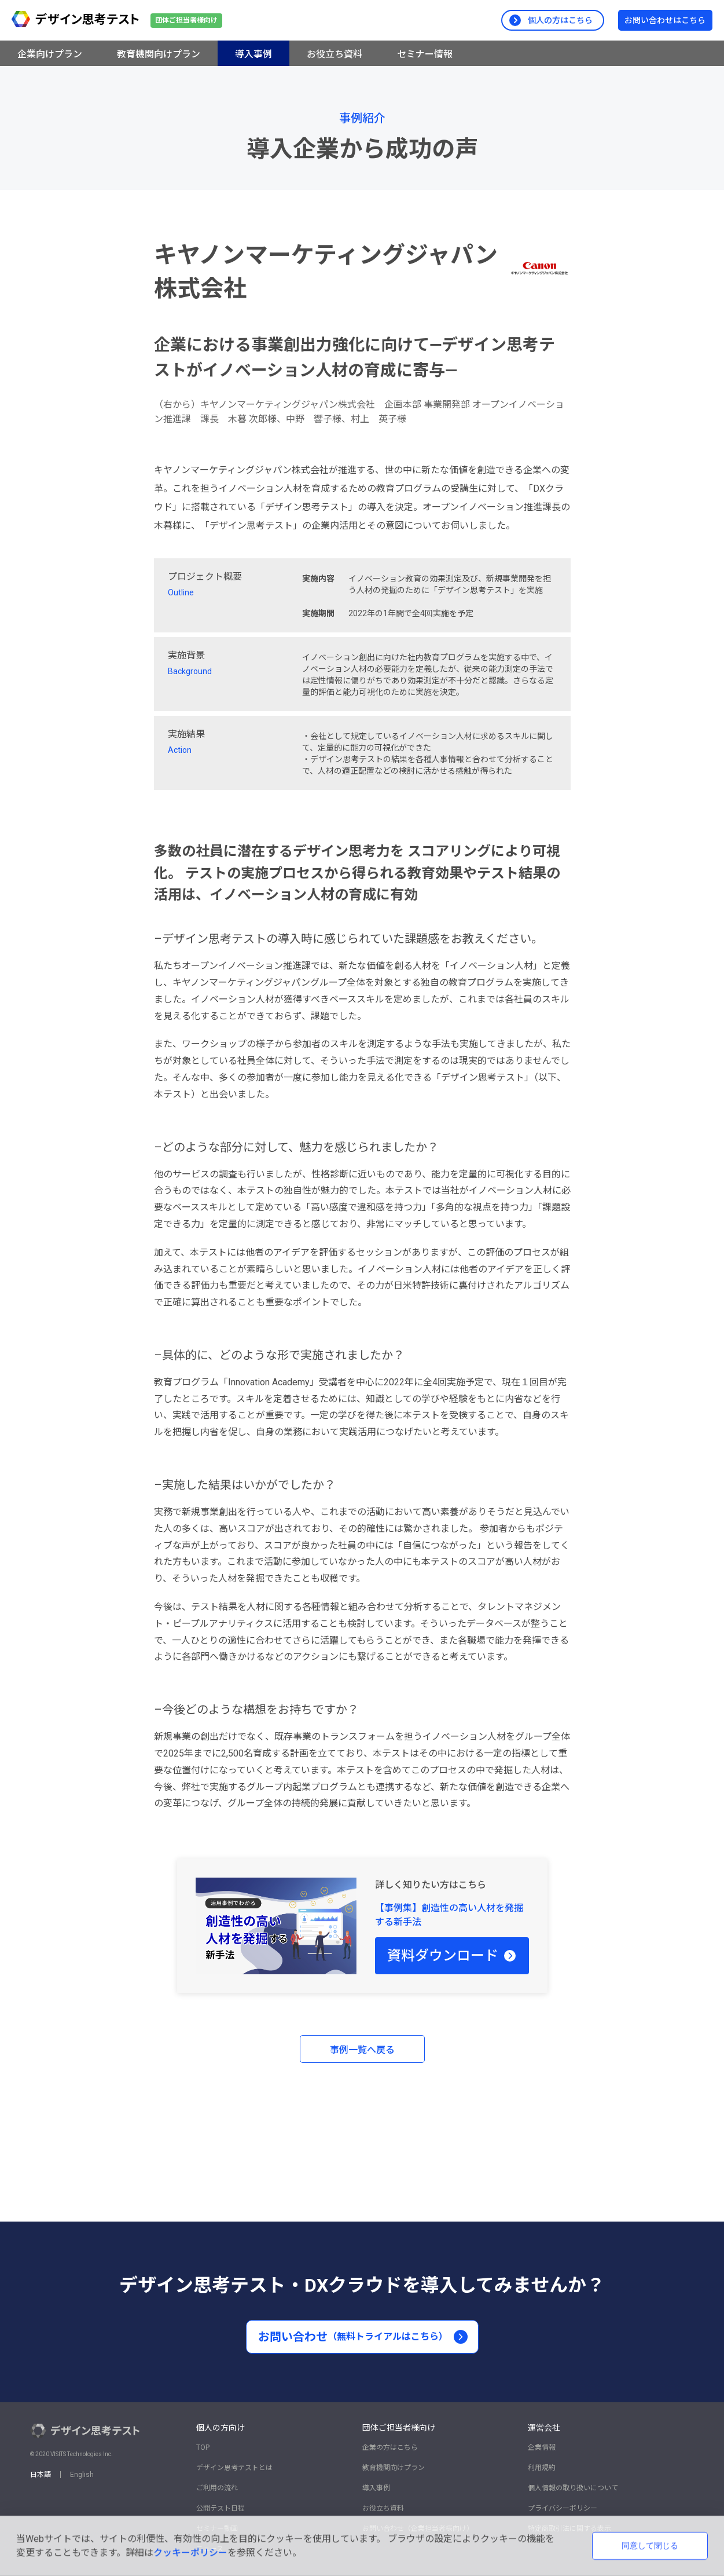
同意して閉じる (650, 2545)
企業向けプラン (49, 54)
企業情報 (542, 2447)
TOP (203, 2447)
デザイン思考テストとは (234, 2468)
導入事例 (253, 54)
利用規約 (542, 2468)
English (82, 2474)
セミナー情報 (425, 54)
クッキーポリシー (190, 2552)
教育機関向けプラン (158, 54)
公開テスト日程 (220, 2508)
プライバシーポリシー (562, 2508)
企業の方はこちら (390, 2447)
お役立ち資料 (334, 54)
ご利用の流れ (217, 2488)
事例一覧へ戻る (362, 2049)
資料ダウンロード (452, 1956)
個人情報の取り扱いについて (573, 2488)
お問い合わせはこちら (664, 20)
